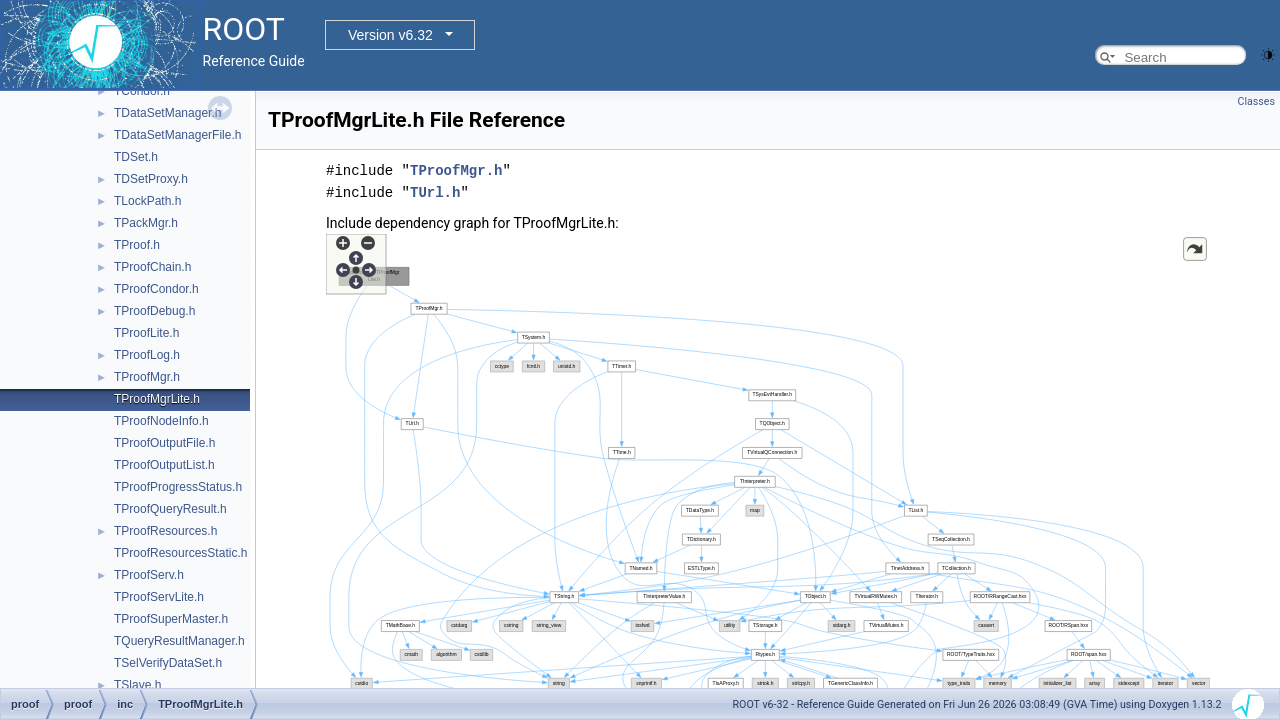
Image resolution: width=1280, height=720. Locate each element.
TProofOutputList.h (164, 465)
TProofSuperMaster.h (171, 619)
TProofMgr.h (147, 377)
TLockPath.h (147, 201)
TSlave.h (137, 685)
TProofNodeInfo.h (161, 421)
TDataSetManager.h (167, 113)
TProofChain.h (152, 267)
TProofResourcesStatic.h (180, 553)
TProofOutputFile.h (164, 443)
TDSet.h (136, 157)
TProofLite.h (146, 333)
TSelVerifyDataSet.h (168, 663)
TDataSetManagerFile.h (177, 135)
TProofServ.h (149, 575)
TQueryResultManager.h (179, 641)
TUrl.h (435, 192)
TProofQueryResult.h (170, 509)
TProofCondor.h (156, 289)
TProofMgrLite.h (157, 399)
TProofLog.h (147, 355)
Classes (1256, 101)
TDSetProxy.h (151, 179)
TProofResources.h (165, 531)
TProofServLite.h (159, 597)
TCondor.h (142, 91)
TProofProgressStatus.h (178, 487)
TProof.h (137, 245)
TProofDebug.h (154, 311)
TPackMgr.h (146, 223)
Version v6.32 (390, 35)
